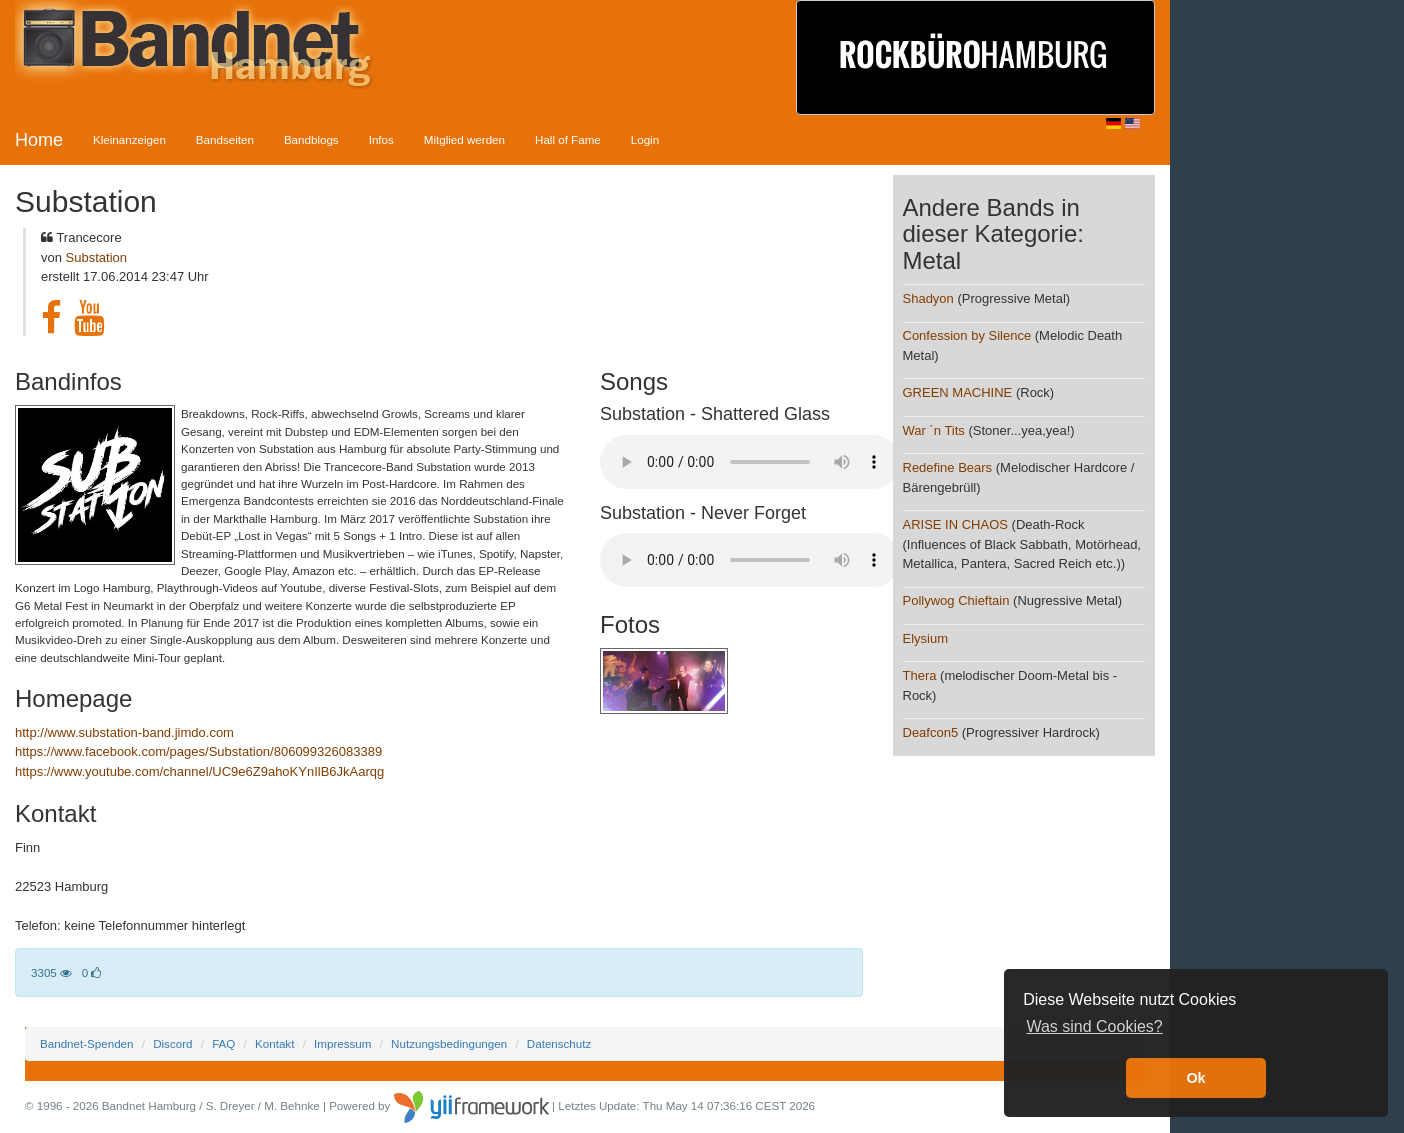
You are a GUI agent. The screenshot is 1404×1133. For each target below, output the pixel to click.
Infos (381, 139)
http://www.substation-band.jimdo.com (124, 732)
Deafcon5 (931, 732)
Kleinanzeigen (129, 139)
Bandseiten (225, 139)
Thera (920, 675)
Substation (96, 257)
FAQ (223, 1043)
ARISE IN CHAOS (955, 524)
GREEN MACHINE (958, 392)
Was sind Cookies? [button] (1094, 1026)
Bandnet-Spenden (86, 1043)
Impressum (342, 1043)
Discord (172, 1043)
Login (645, 139)
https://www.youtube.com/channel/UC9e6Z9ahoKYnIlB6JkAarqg (199, 771)
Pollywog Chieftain (958, 600)
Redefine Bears (948, 467)
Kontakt (274, 1043)
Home (39, 140)
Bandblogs (311, 139)
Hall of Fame (568, 139)
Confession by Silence (967, 335)
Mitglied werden (464, 139)
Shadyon (928, 298)
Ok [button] (1195, 1078)
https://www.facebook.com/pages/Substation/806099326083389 (198, 751)
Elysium (926, 638)
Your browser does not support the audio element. (750, 462)
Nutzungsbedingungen (449, 1043)
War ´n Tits (934, 430)
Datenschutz (559, 1043)
